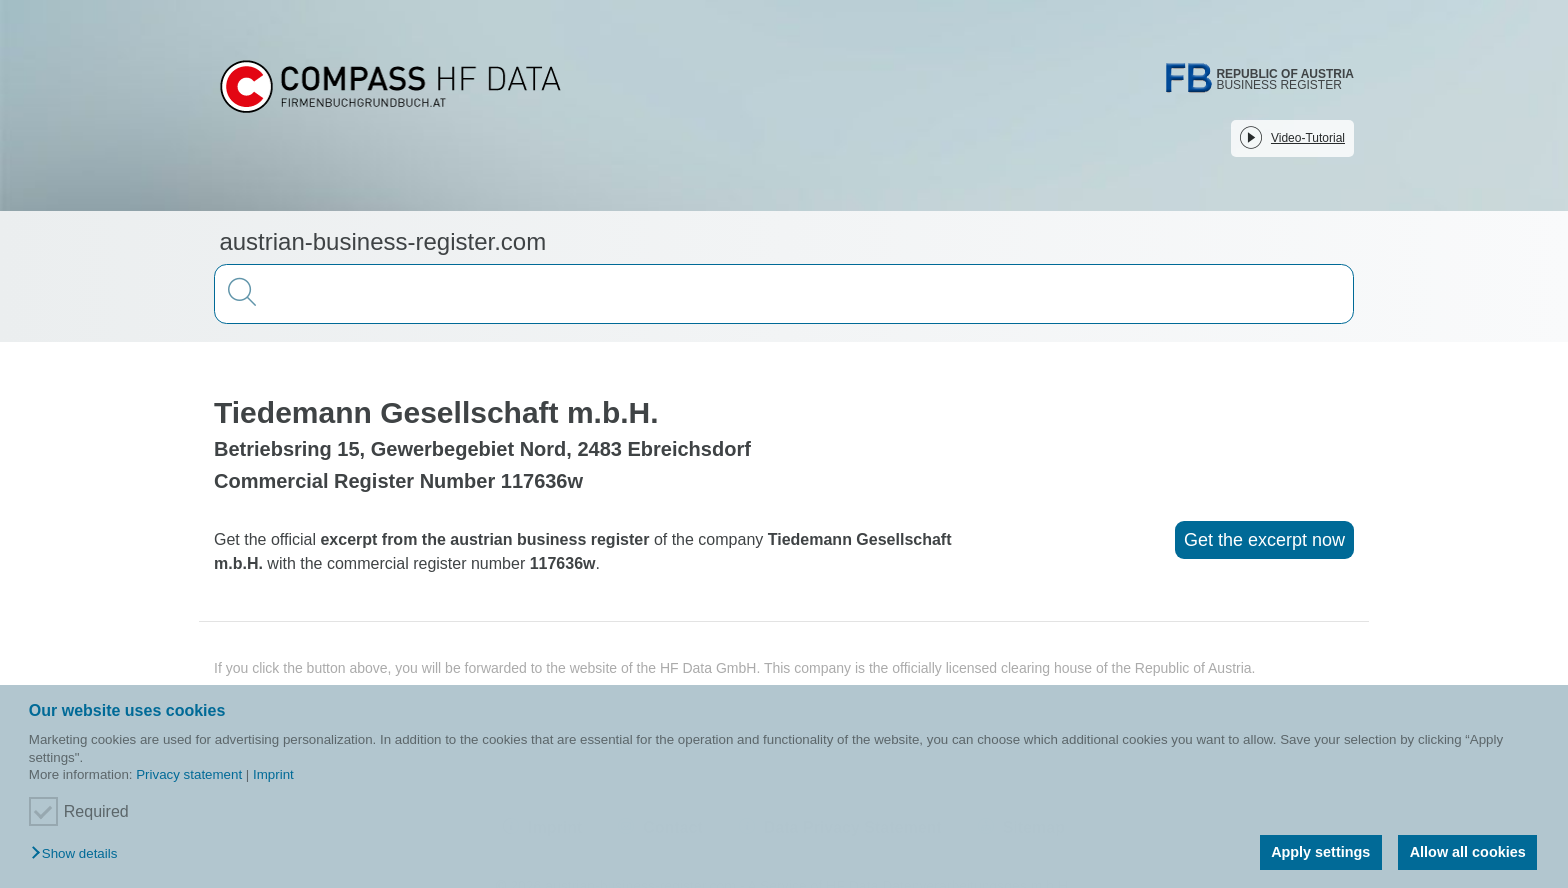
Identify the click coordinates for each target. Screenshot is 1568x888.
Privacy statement (189, 774)
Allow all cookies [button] (1468, 852)
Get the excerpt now (1264, 540)
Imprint (273, 774)
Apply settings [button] (1320, 852)
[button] (79, 854)
